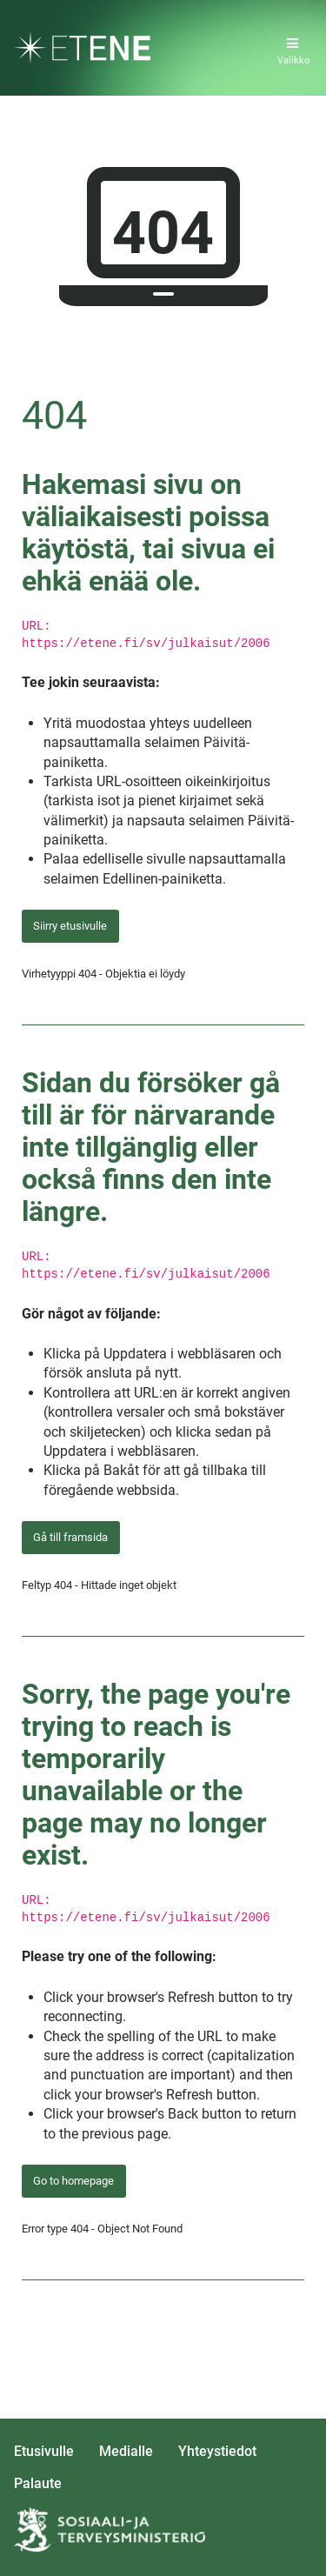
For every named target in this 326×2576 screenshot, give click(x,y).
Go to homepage (73, 2180)
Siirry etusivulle (70, 925)
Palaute (38, 2483)
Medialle (126, 2451)
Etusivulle (44, 2451)
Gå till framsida (70, 1537)
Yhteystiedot (217, 2451)
